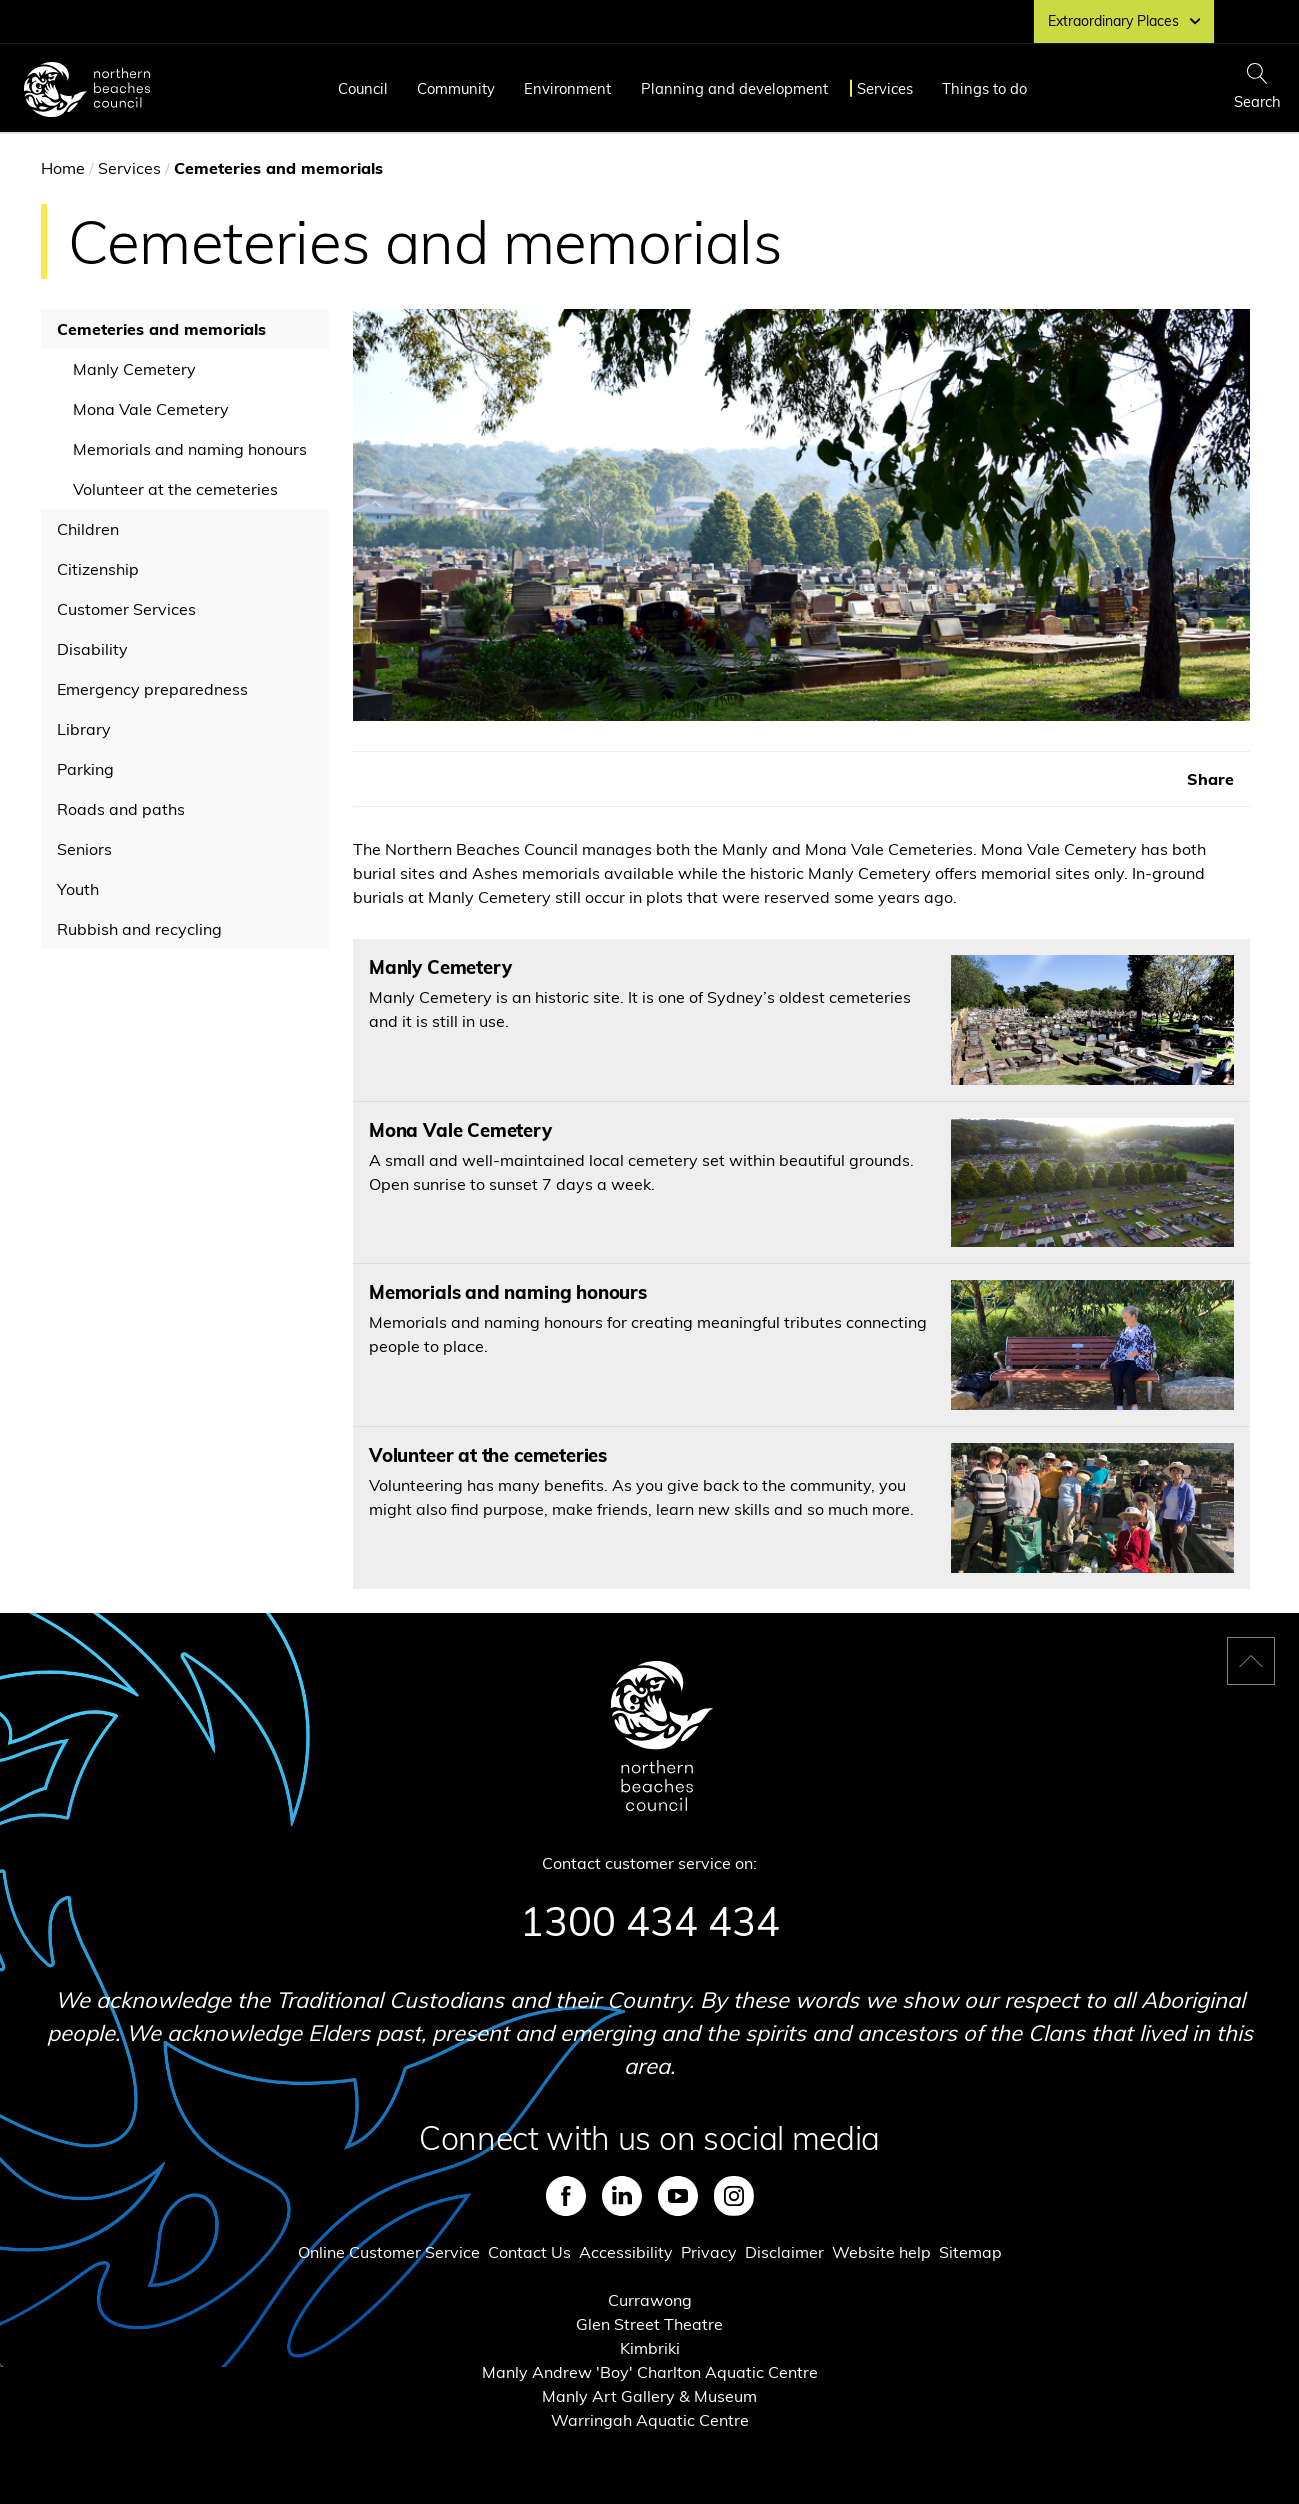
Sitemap (970, 2252)
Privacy (709, 2252)
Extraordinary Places (1124, 21)
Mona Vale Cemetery (151, 409)
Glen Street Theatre (649, 2324)
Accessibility (626, 2252)
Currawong (650, 2300)
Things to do (984, 88)
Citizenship (98, 569)
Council (363, 88)
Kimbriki (650, 2348)
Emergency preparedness (152, 689)
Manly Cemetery (134, 369)
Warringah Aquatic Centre (650, 2420)
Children (88, 529)
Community (456, 88)
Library (84, 729)
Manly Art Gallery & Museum (649, 2396)
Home (63, 168)
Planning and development (734, 88)
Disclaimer (784, 2252)
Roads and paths (121, 809)
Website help (881, 2252)
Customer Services (126, 609)
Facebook (566, 2196)
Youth (78, 889)
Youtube (678, 2196)
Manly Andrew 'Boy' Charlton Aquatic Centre (650, 2372)
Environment (567, 88)
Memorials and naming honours (190, 449)
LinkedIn (622, 2196)
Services (885, 88)
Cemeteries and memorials (161, 329)
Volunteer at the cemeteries (175, 489)
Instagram (734, 2196)
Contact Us (529, 2252)
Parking (85, 769)
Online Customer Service (389, 2252)
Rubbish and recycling (139, 929)
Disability (92, 649)
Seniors (84, 849)
